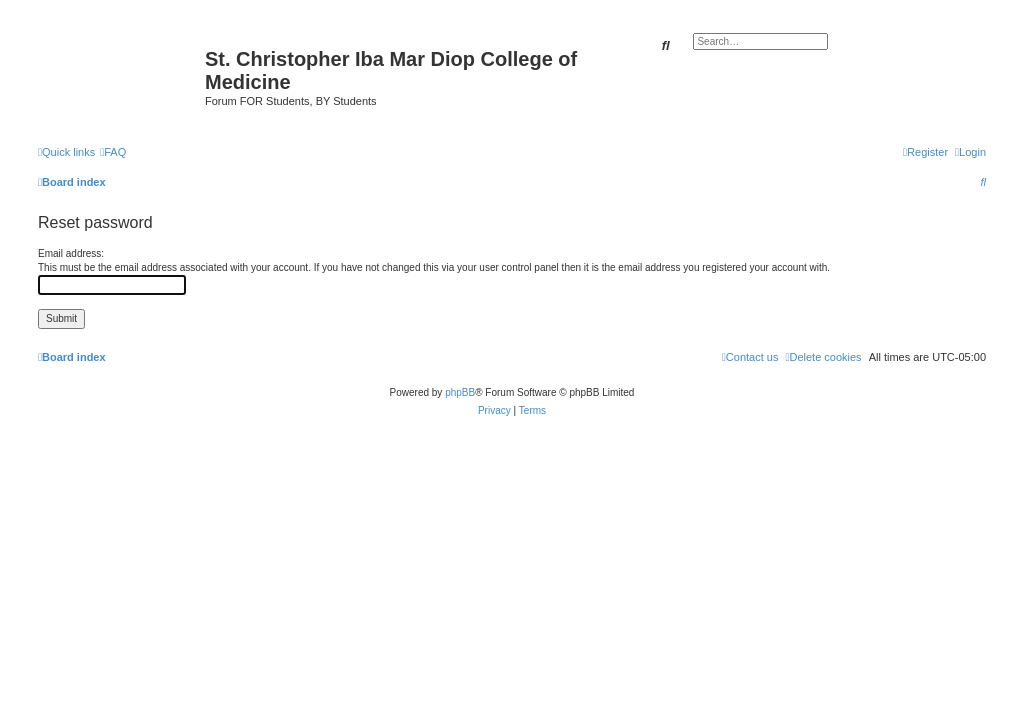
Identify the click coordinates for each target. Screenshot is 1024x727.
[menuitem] (113, 152)
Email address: (71, 253)
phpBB (460, 392)
